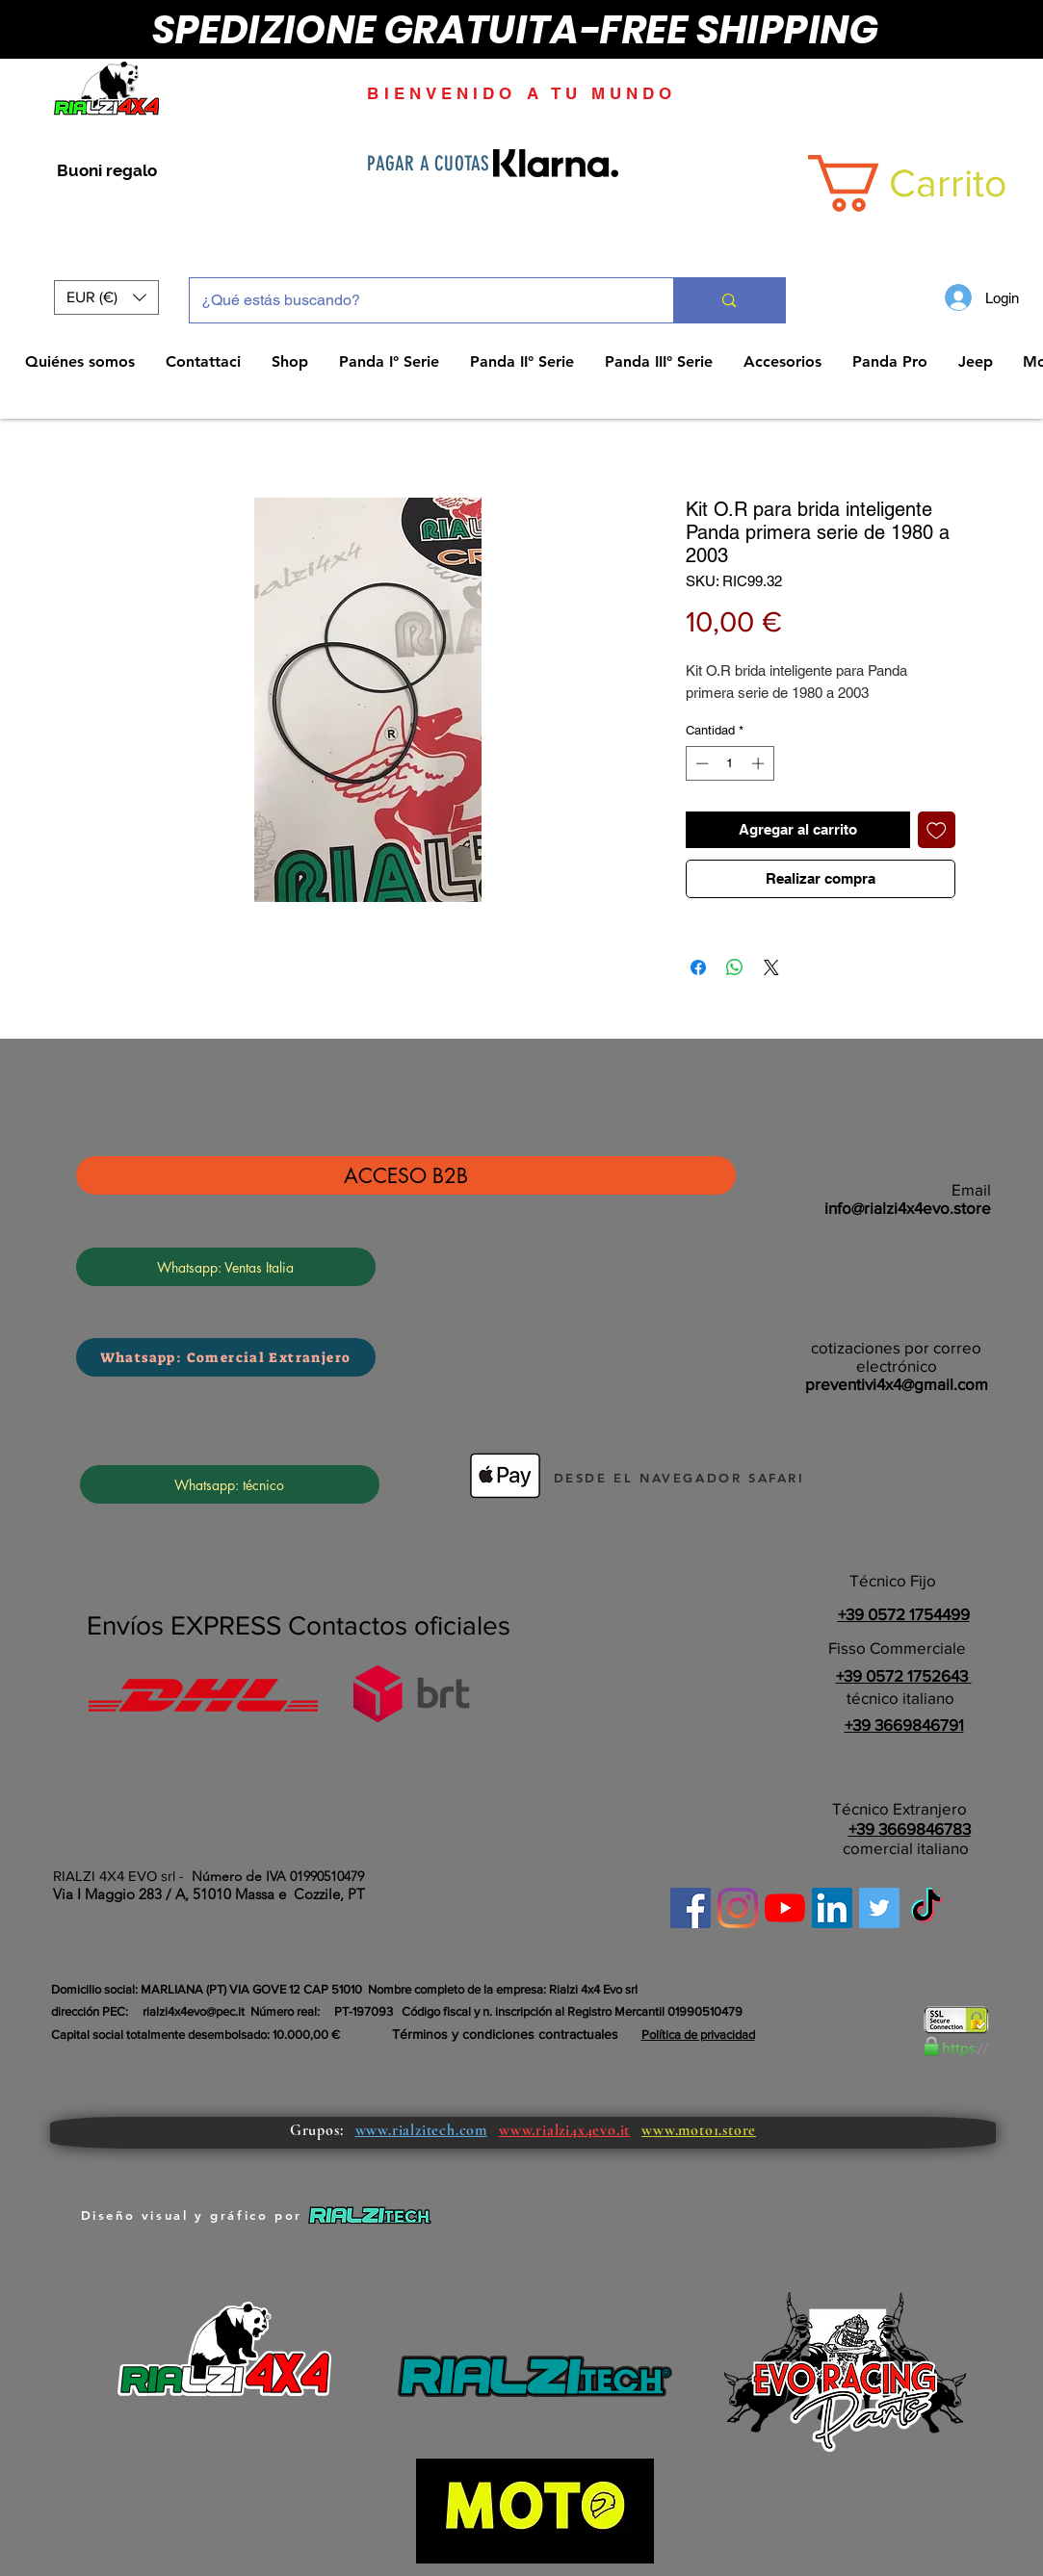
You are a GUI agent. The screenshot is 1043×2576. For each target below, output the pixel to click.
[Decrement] (700, 763)
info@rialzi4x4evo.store (907, 1207)
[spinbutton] (729, 763)
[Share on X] (771, 967)
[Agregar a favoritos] (936, 830)
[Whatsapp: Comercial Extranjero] (226, 1357)
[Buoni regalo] (107, 171)
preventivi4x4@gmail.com (896, 1384)
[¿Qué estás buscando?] (417, 300)
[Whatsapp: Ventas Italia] (226, 1267)
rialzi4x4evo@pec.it (194, 2011)
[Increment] (759, 763)
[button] (106, 297)
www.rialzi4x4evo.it (564, 2130)
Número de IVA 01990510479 (278, 1876)
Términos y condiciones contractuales (505, 2034)
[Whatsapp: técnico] (229, 1484)
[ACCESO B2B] (406, 1175)
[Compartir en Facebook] (698, 967)
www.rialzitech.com (421, 2130)
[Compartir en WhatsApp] (734, 967)
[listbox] (106, 297)
